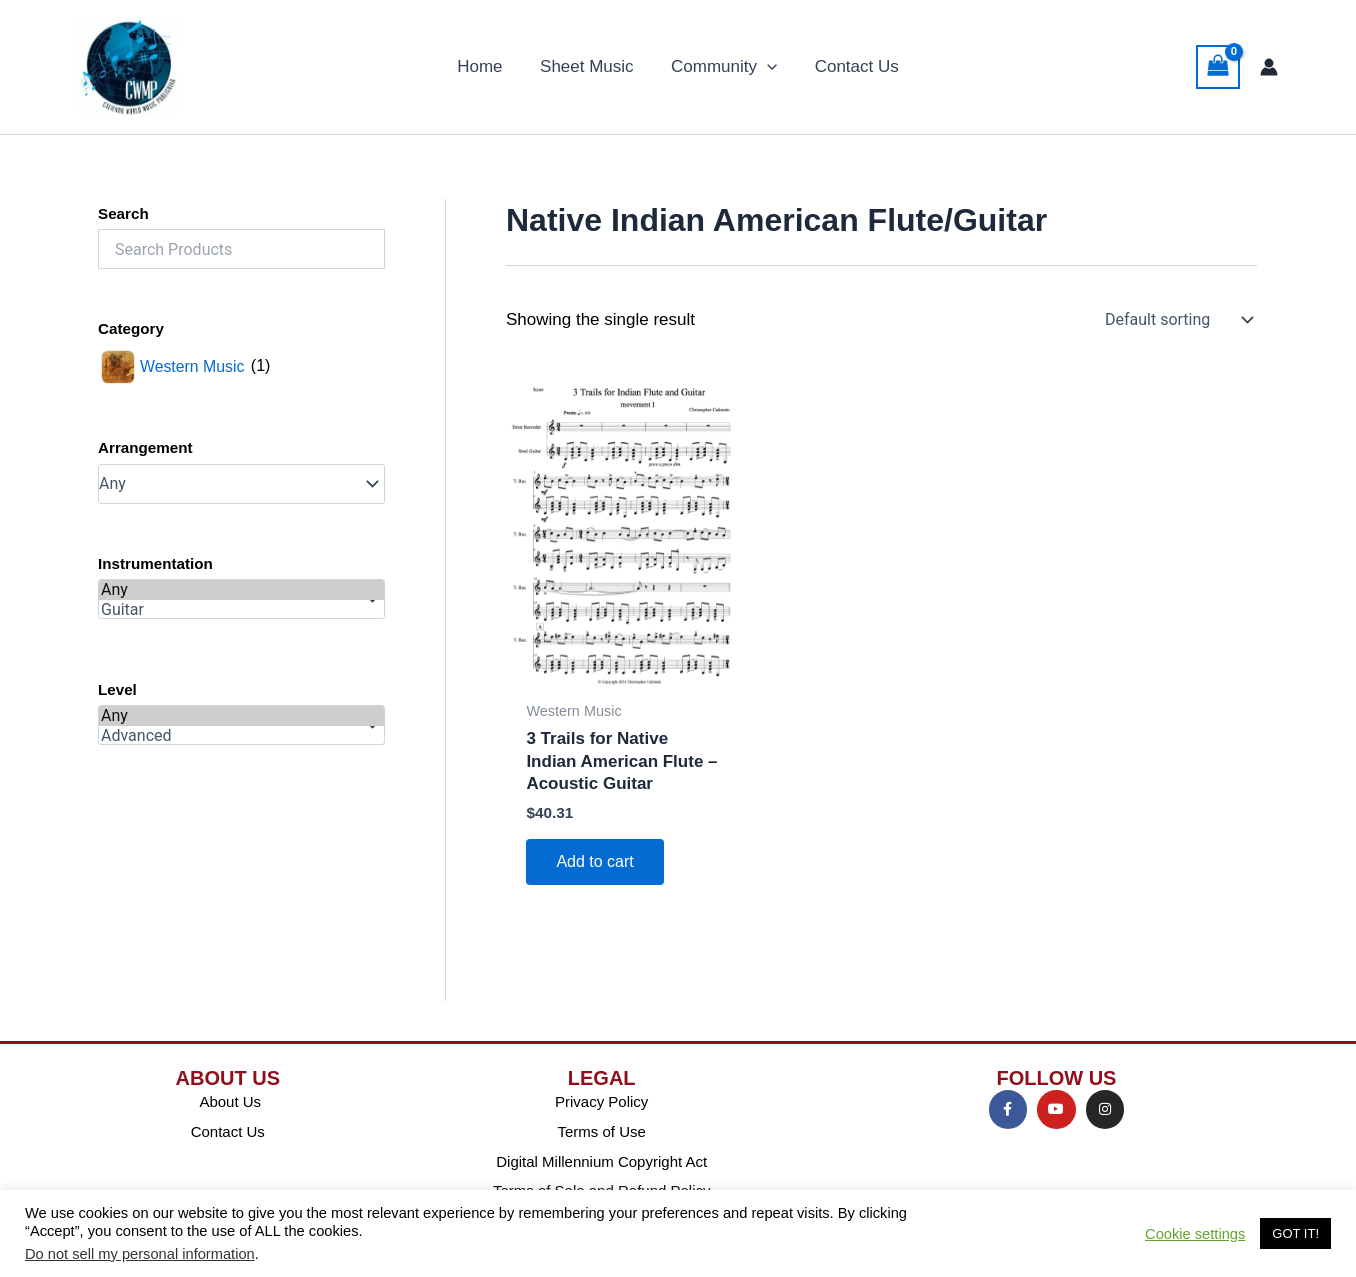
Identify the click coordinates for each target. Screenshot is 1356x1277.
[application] (765, 67)
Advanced (241, 736)
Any (241, 590)
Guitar (241, 610)
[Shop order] (1177, 320)
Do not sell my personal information (140, 1254)
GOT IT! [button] (1295, 1233)
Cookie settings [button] (1195, 1234)
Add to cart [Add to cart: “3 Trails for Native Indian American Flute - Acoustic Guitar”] (594, 861)
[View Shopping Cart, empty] (1218, 67)
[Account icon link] (1269, 67)
